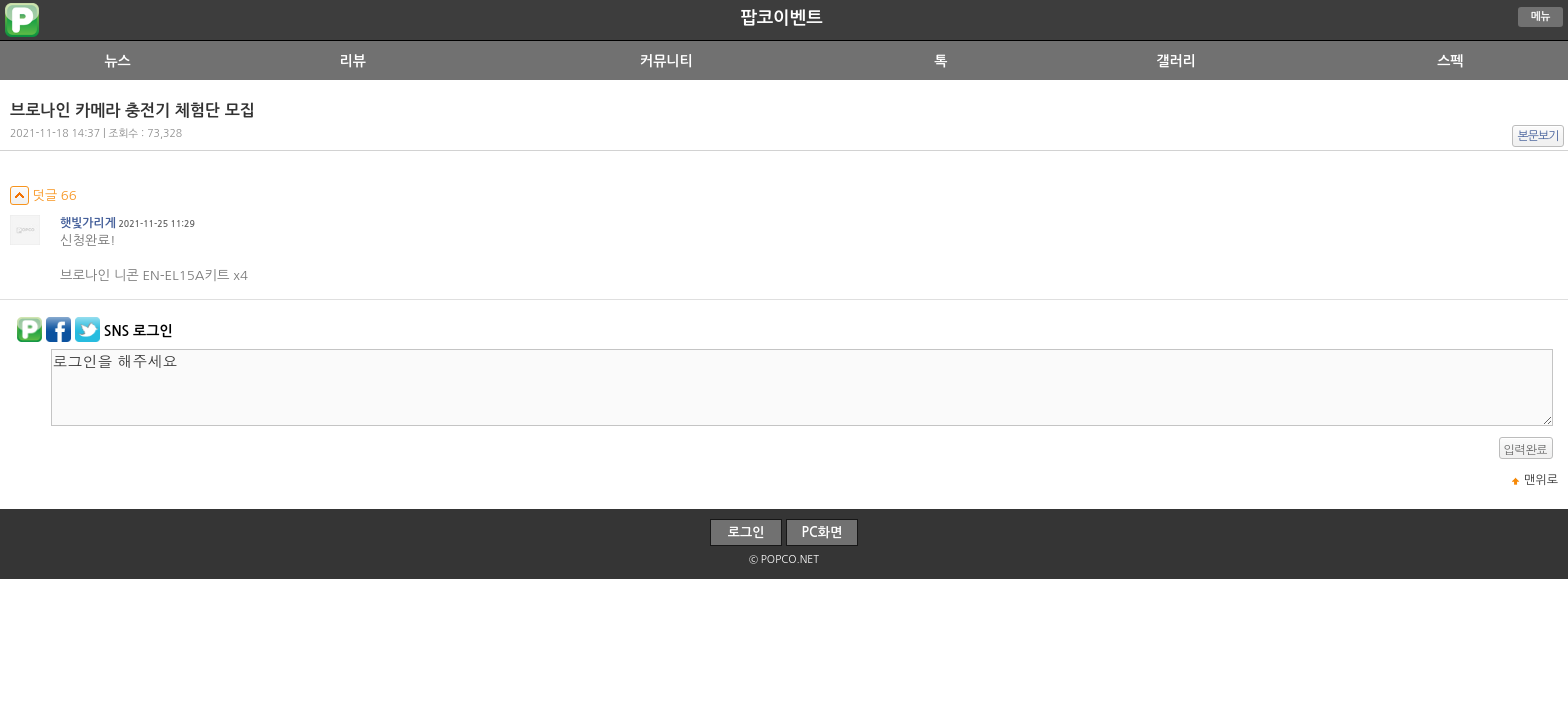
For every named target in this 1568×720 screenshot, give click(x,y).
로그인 (746, 532)
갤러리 (1175, 61)
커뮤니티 (666, 61)
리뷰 (353, 61)
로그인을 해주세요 (802, 387)
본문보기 (1538, 136)
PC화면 (822, 532)
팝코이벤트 (781, 18)
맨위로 (1541, 480)
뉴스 (117, 61)
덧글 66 (43, 195)
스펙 (1450, 61)
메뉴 (1541, 16)
